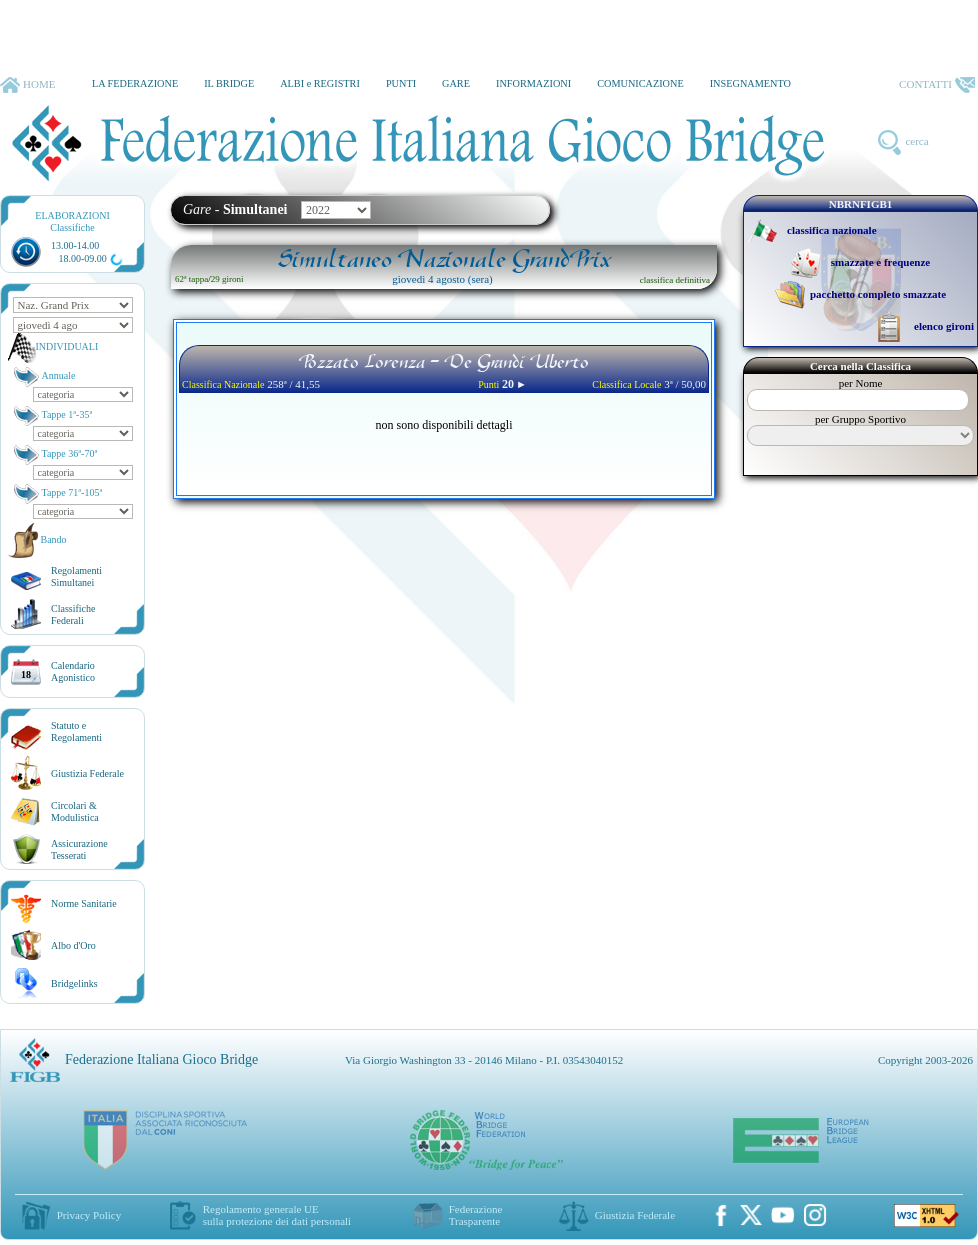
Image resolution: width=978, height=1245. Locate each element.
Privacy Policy (89, 1215)
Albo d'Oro (73, 945)
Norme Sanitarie (84, 903)
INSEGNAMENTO (750, 83)
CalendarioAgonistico (73, 671)
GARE (456, 83)
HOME (27, 85)
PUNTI (401, 83)
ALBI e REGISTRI (320, 83)
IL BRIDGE (229, 83)
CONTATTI (937, 85)
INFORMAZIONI (533, 83)
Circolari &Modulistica (75, 811)
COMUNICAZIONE (640, 83)
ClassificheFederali (73, 614)
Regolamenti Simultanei (76, 576)
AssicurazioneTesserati (79, 849)
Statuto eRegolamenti (76, 731)
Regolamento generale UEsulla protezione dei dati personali (277, 1215)
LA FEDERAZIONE (135, 83)
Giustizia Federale (87, 773)
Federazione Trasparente (476, 1215)
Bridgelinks (74, 983)
